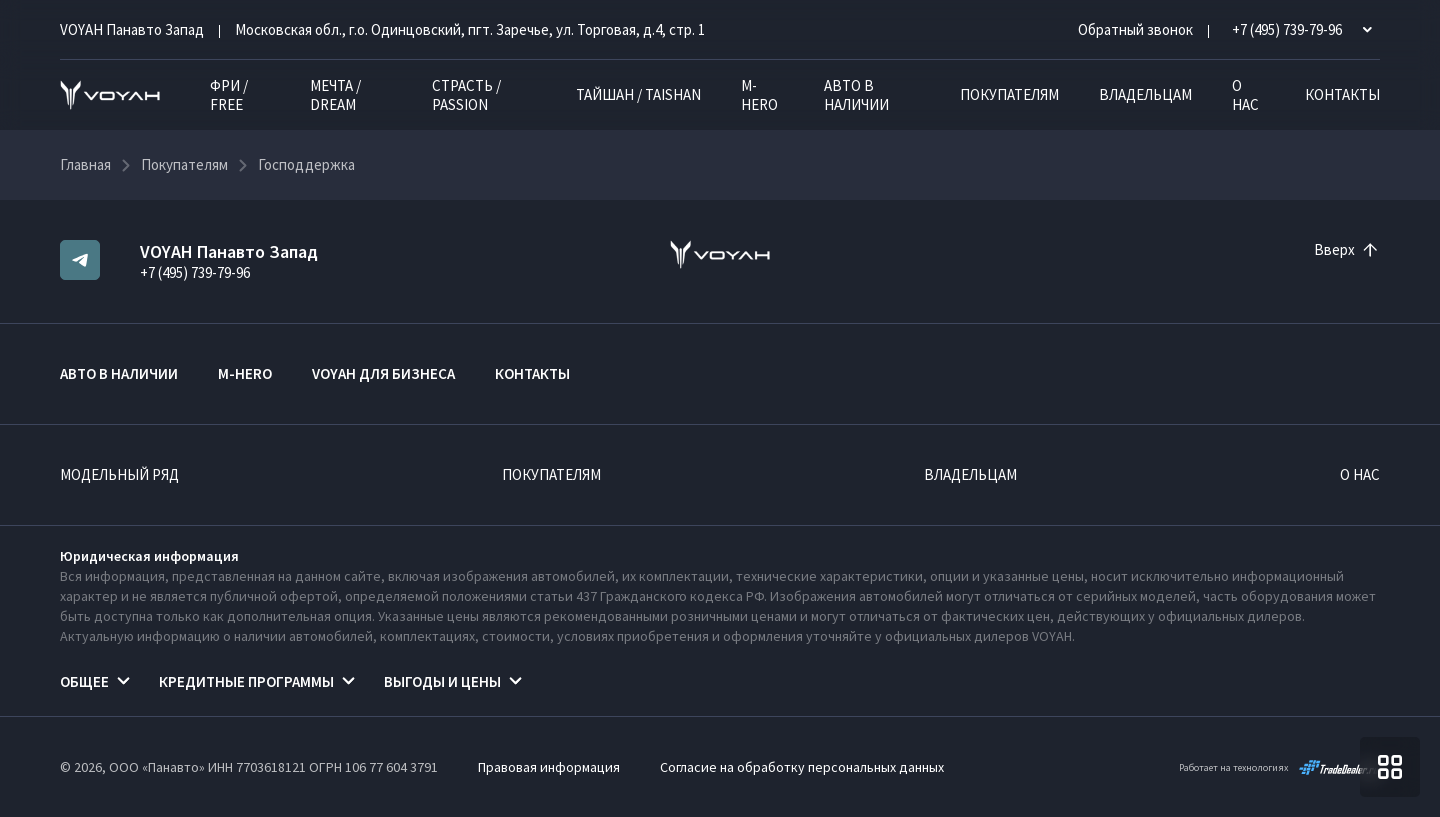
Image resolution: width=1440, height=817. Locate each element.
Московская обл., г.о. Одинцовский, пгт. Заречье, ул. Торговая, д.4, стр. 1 (470, 29)
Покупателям (1009, 94)
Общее (84, 681)
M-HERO (759, 95)
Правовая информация (549, 767)
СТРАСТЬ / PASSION (466, 95)
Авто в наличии (856, 95)
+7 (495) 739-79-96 (195, 272)
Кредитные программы (246, 681)
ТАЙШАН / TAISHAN (638, 94)
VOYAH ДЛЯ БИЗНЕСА (383, 373)
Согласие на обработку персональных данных (802, 767)
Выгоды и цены (442, 681)
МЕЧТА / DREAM (335, 95)
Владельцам (1145, 94)
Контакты (1342, 94)
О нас (1245, 95)
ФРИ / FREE (229, 95)
